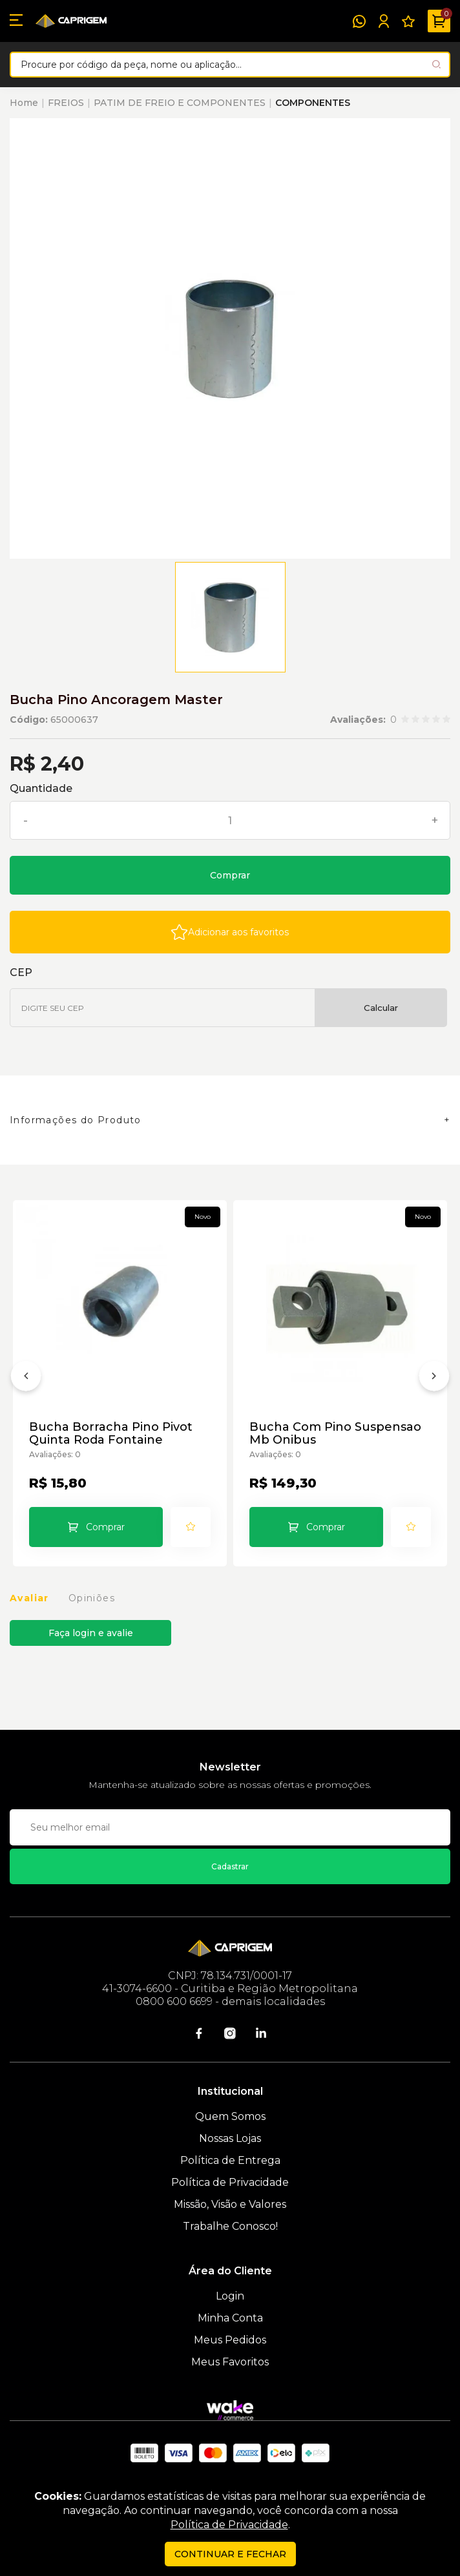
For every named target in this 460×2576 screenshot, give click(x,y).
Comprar (230, 875)
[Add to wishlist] (230, 932)
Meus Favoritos (230, 2362)
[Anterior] (25, 1378)
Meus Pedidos (230, 2340)
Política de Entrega (230, 2160)
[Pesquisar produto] (436, 64)
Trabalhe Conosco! (230, 2226)
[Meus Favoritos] (408, 21)
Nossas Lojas (230, 2138)
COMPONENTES (312, 103)
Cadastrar (230, 1866)
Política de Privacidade (230, 2182)
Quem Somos (230, 2116)
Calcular (381, 1007)
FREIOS (66, 103)
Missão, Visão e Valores (230, 2204)
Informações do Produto (75, 1120)
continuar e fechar (230, 2554)
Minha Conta (230, 2318)
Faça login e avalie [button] (90, 1633)
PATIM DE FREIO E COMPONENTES (180, 103)
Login (230, 2296)
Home (24, 103)
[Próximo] (434, 1378)
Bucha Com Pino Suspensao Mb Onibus (335, 1433)
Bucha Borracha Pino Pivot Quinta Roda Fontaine (111, 1433)
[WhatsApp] (359, 21)
